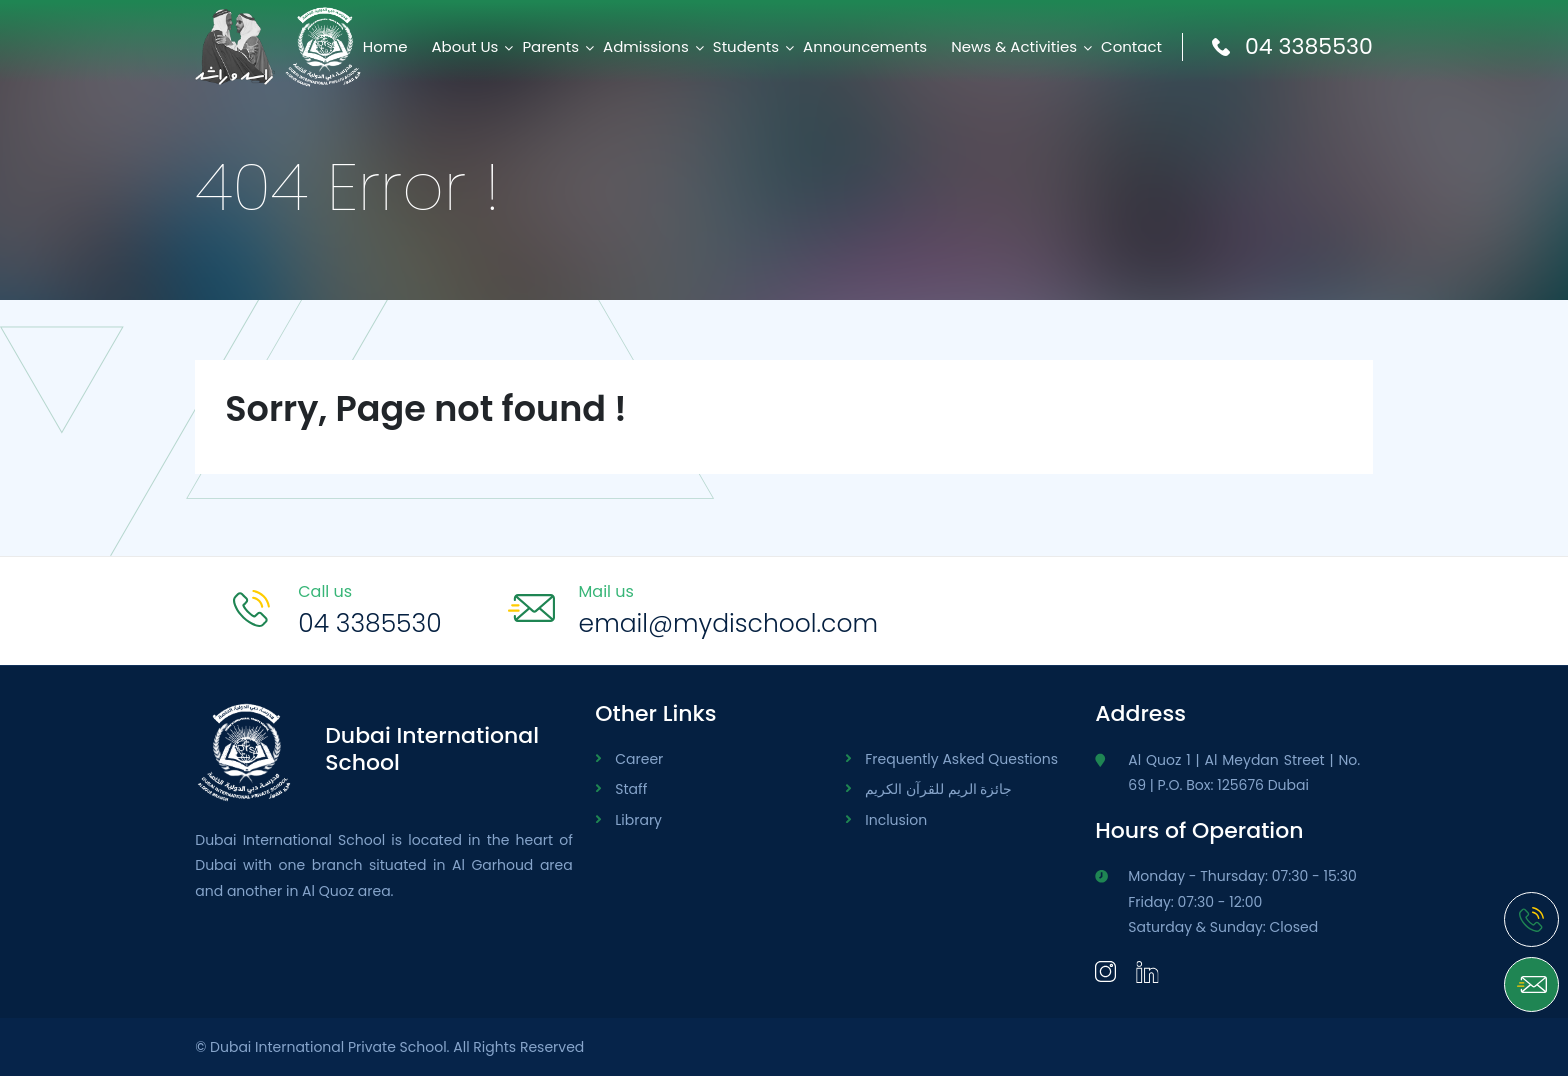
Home (385, 46)
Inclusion (896, 820)
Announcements (865, 46)
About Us (465, 46)
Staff (631, 789)
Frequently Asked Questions (961, 759)
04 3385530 (1292, 46)
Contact (1131, 46)
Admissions (646, 46)
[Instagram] (1105, 970)
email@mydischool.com (728, 623)
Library (638, 820)
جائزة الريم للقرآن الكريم (938, 789)
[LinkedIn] (1147, 970)
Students (746, 46)
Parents (550, 46)
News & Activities (1014, 46)
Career (639, 759)
